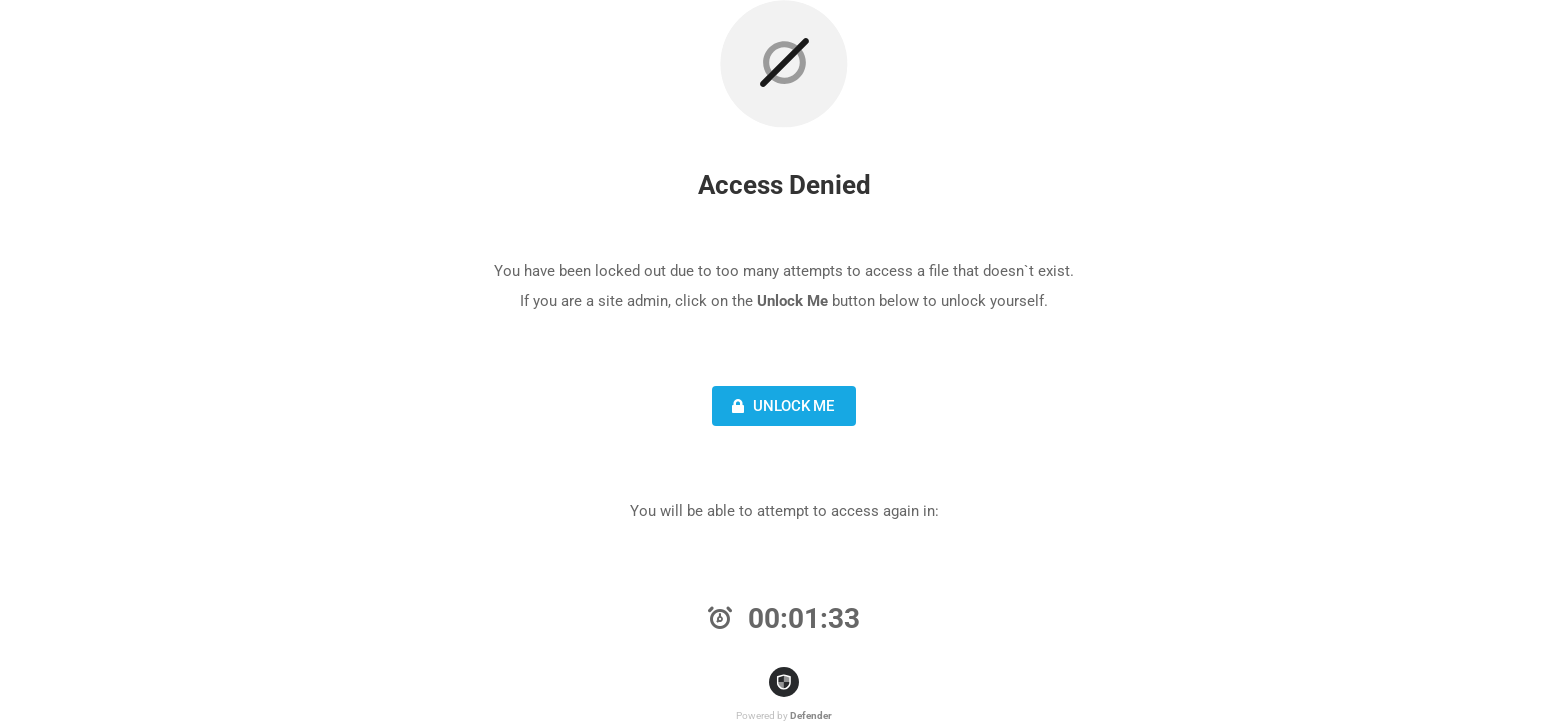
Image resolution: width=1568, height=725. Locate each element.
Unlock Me (780, 406)
